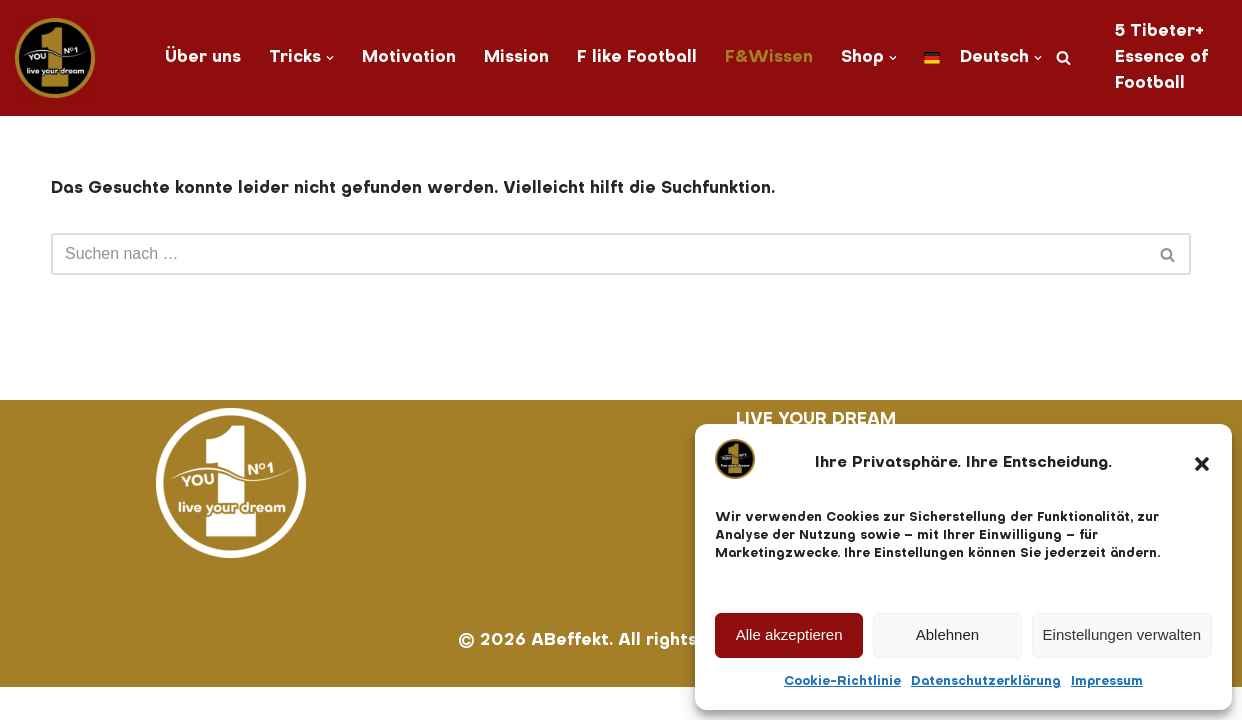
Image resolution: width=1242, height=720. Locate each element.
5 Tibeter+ (1163, 32)
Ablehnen (947, 634)
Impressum (1107, 682)
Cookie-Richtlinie (842, 682)
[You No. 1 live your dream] (55, 58)
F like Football (636, 58)
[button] (1202, 464)
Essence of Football (1164, 71)
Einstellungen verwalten (1122, 634)
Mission (515, 58)
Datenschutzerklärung (986, 682)
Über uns (200, 58)
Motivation (407, 58)
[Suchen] (1066, 58)
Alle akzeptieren (789, 634)
